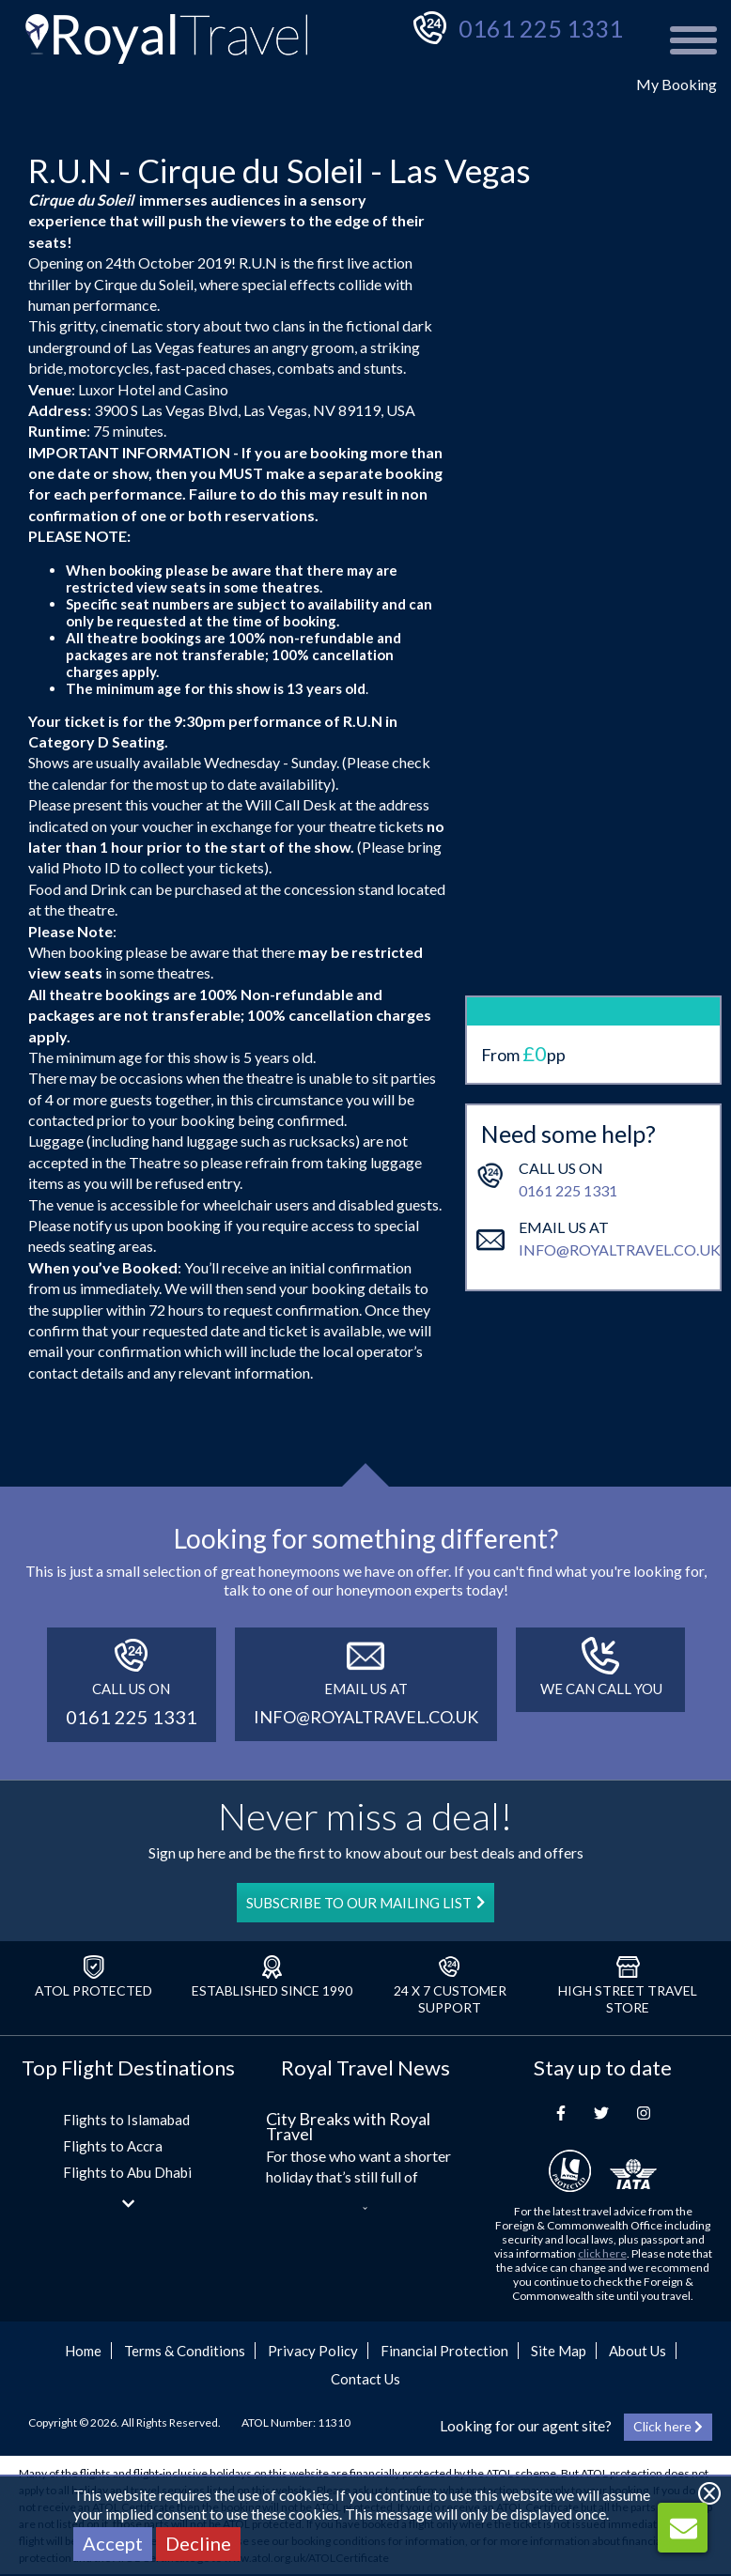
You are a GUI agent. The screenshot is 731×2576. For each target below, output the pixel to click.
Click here (668, 2426)
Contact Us (365, 2378)
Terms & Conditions (184, 2350)
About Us (637, 2350)
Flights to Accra (113, 2145)
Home (83, 2350)
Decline (198, 2543)
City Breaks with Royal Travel (348, 2126)
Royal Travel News (365, 2067)
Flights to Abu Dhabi (127, 2172)
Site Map (558, 2350)
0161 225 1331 (541, 28)
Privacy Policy (313, 2350)
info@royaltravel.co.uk (620, 1119)
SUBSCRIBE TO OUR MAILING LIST (365, 1902)
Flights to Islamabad (126, 2119)
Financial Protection (444, 2350)
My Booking (676, 84)
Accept (113, 2543)
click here (602, 2253)
